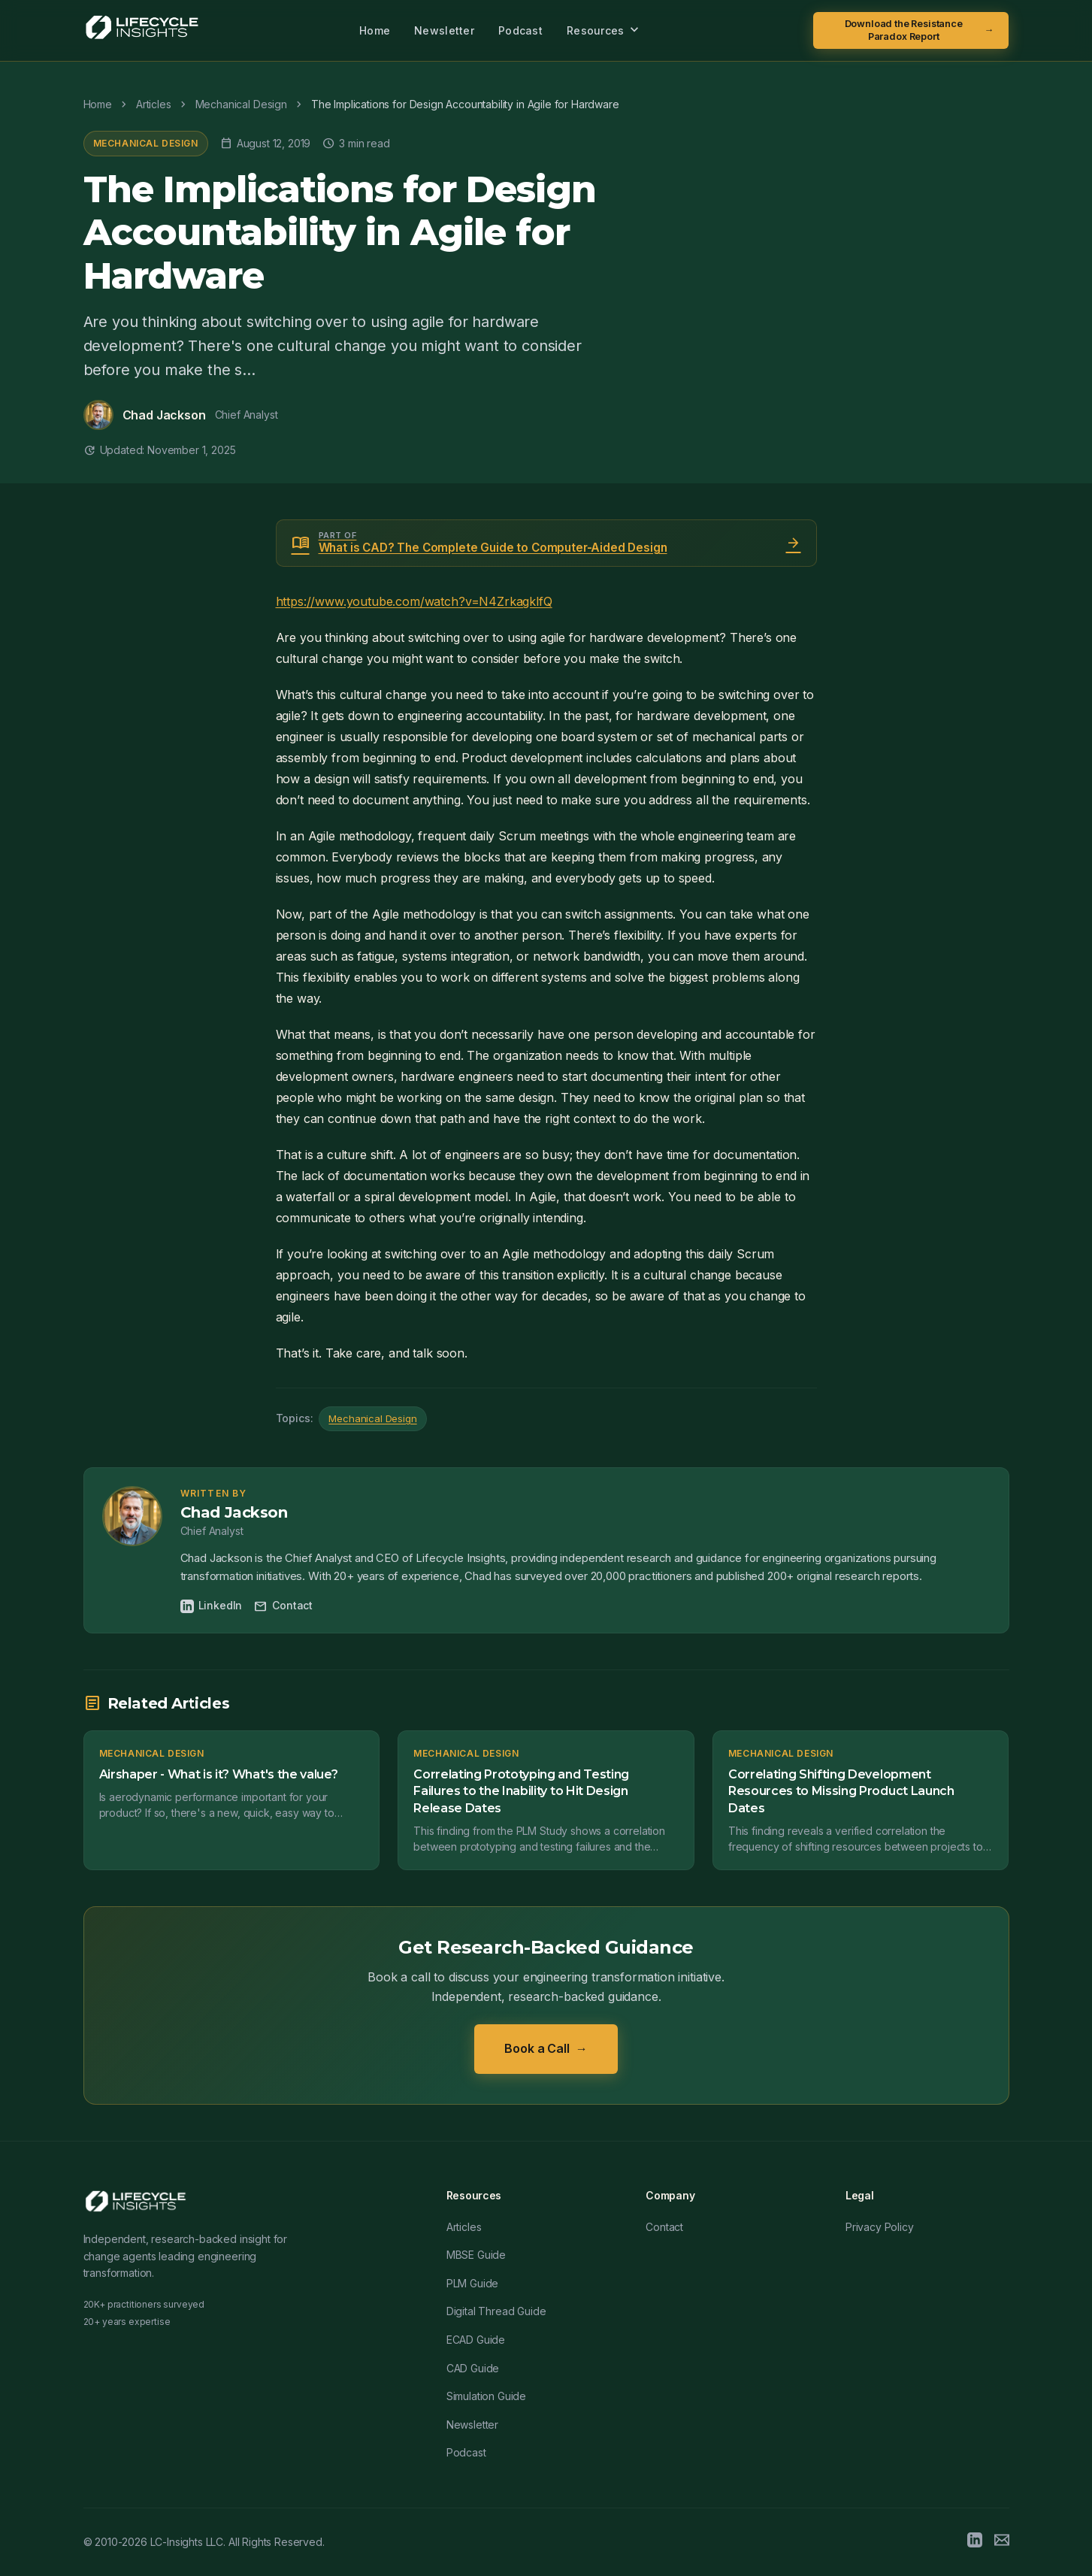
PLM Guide (472, 2283)
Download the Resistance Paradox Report (919, 30)
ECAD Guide (475, 2339)
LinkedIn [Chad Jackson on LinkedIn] (211, 1605)
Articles (464, 2226)
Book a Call (545, 2049)
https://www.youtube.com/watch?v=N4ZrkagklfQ (414, 601)
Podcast (520, 30)
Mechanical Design (145, 143)
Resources (605, 30)
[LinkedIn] (974, 2542)
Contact (283, 1606)
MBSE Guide (476, 2254)
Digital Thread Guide (496, 2311)
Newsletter (444, 30)
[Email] (1001, 2542)
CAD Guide (473, 2368)
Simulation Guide (486, 2396)
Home (374, 30)
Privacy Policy (879, 2226)
